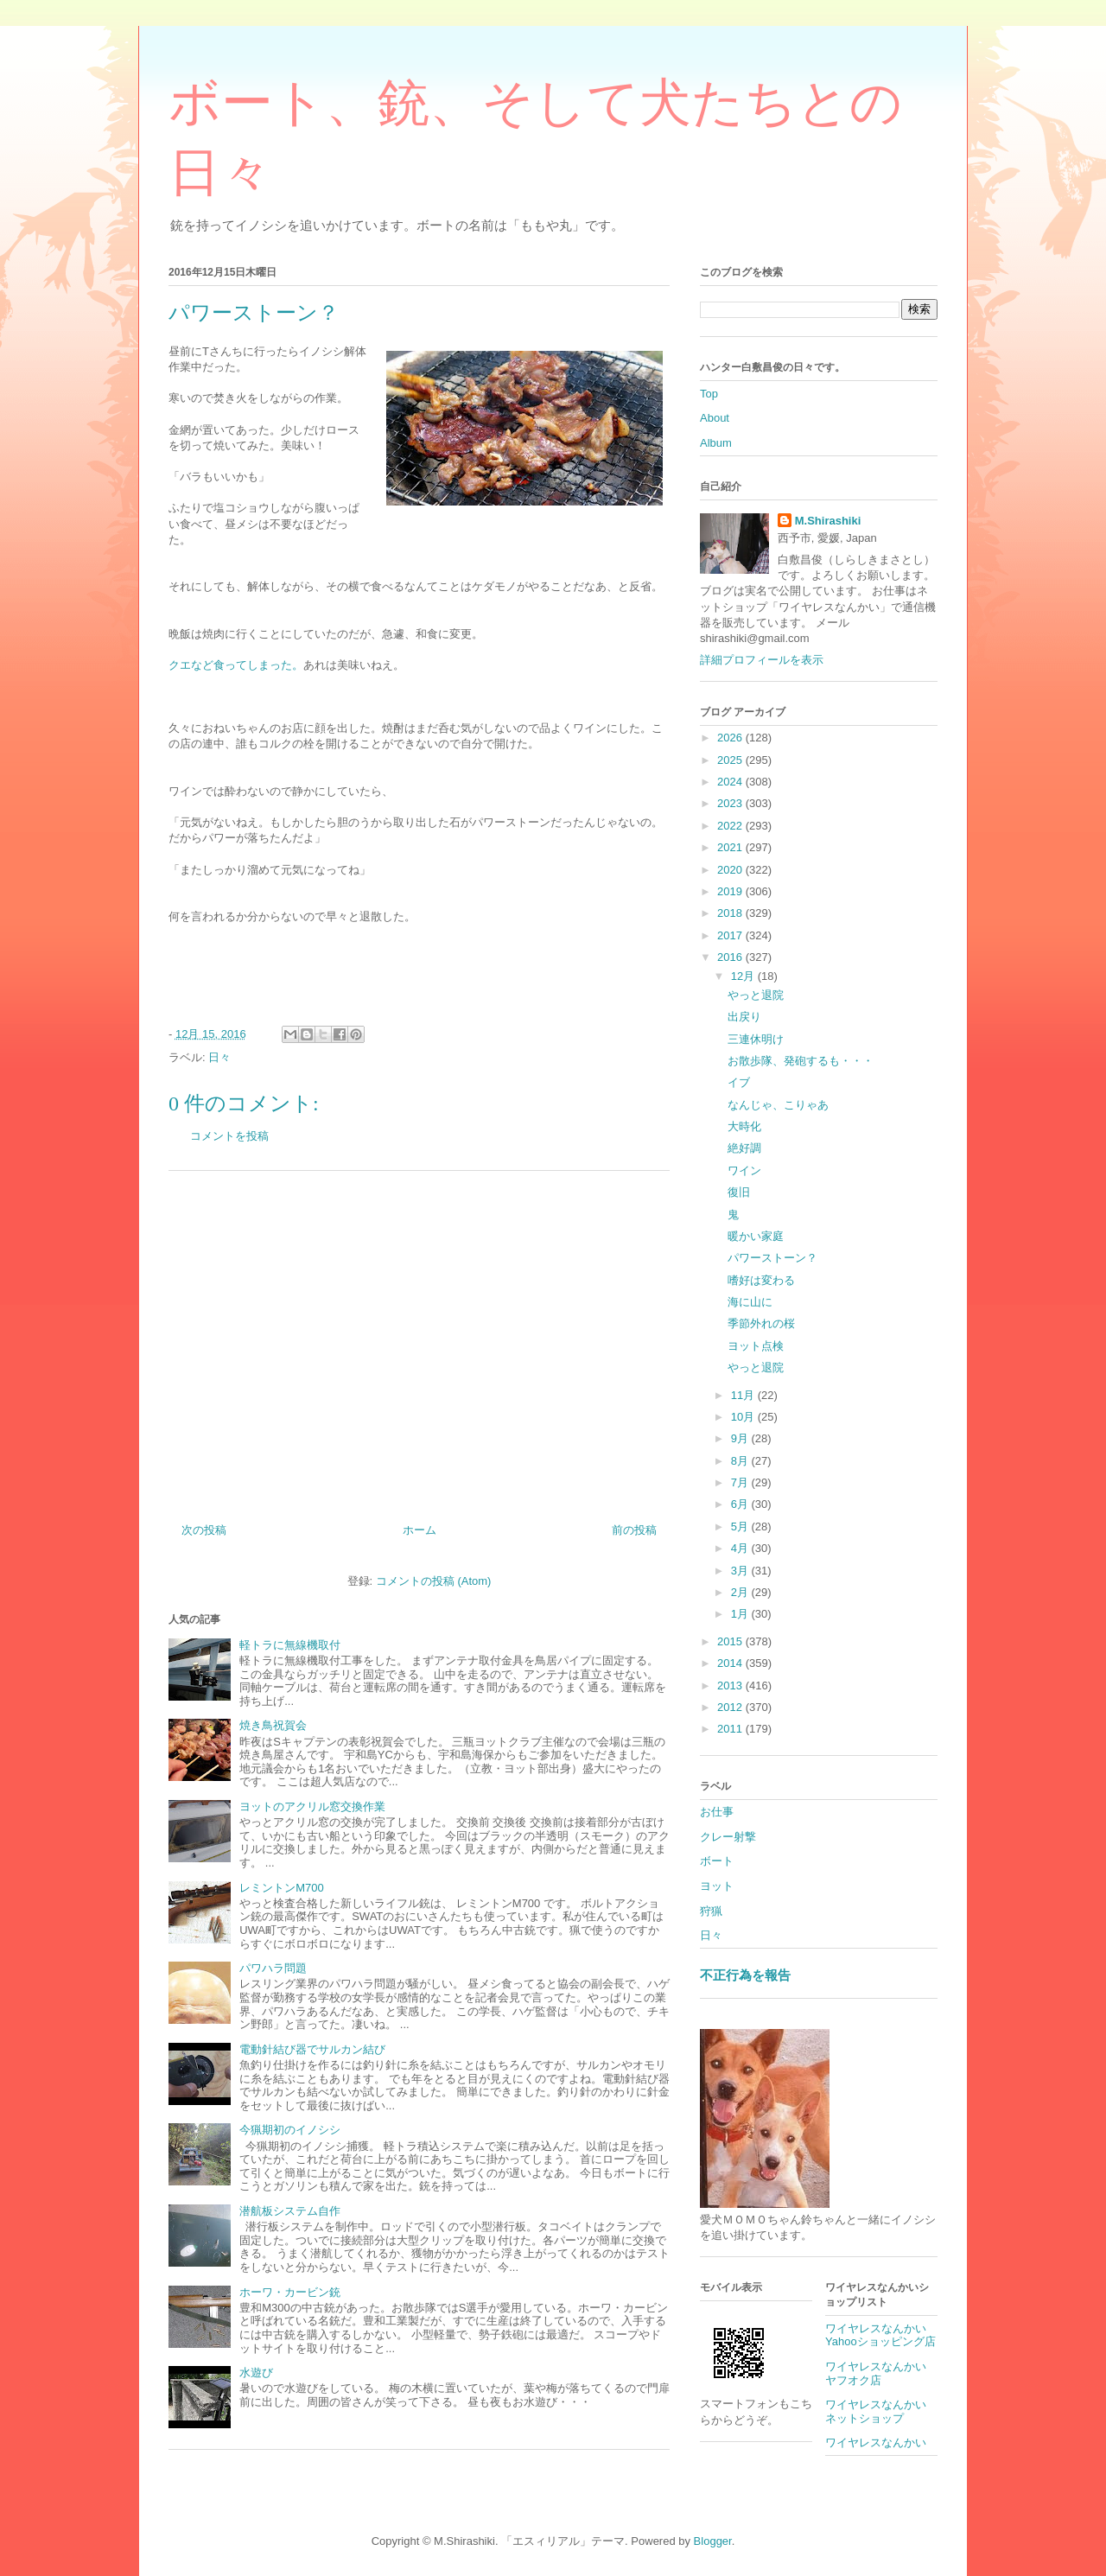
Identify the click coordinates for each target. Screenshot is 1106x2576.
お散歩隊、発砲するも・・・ (801, 1060)
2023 (731, 803)
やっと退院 (756, 995)
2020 (731, 869)
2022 (731, 825)
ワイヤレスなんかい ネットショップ (881, 2411)
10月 (744, 1416)
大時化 (744, 1126)
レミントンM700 (281, 1887)
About (714, 417)
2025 (731, 760)
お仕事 (717, 1811)
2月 (741, 1592)
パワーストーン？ (772, 1257)
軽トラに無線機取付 (289, 1644)
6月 (741, 1504)
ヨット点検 (756, 1345)
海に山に (750, 1301)
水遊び (256, 2372)
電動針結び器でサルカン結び (312, 2049)
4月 (741, 1548)
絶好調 (744, 1148)
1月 (741, 1613)
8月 (741, 1460)
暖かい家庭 (756, 1236)
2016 (731, 957)
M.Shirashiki (828, 520)
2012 (731, 1707)
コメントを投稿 (229, 1135)
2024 (731, 781)
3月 (741, 1570)
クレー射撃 (728, 1836)
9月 (741, 1438)
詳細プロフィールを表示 (761, 659)
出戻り (744, 1016)
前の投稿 (634, 1529)
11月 (744, 1395)
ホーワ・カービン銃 (289, 2292)
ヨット (717, 1886)
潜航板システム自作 (289, 2210)
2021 (731, 847)
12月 (744, 976)
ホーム (419, 1529)
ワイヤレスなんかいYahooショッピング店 (880, 2335)
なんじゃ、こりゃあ (778, 1104)
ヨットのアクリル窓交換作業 (312, 1806)
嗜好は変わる (761, 1280)
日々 (219, 1057)
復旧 (739, 1192)
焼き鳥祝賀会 (273, 1725)
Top (709, 393)
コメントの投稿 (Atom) (434, 1580)
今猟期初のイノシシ (289, 2129)
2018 (731, 912)
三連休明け (756, 1039)
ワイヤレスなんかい (875, 2442)
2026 (731, 737)
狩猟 (711, 1911)
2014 (731, 1663)
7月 (741, 1482)
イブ (739, 1082)
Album (716, 442)
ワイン (744, 1170)
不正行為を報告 (745, 1975)
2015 (731, 1641)
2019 (731, 891)
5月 (741, 1526)
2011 (731, 1728)
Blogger (713, 2541)
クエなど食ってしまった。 (235, 664)
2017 (731, 935)
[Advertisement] (419, 1340)
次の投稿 (203, 1529)
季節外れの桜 (761, 1323)
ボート (717, 1860)
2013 (731, 1685)
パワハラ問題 (273, 1968)
